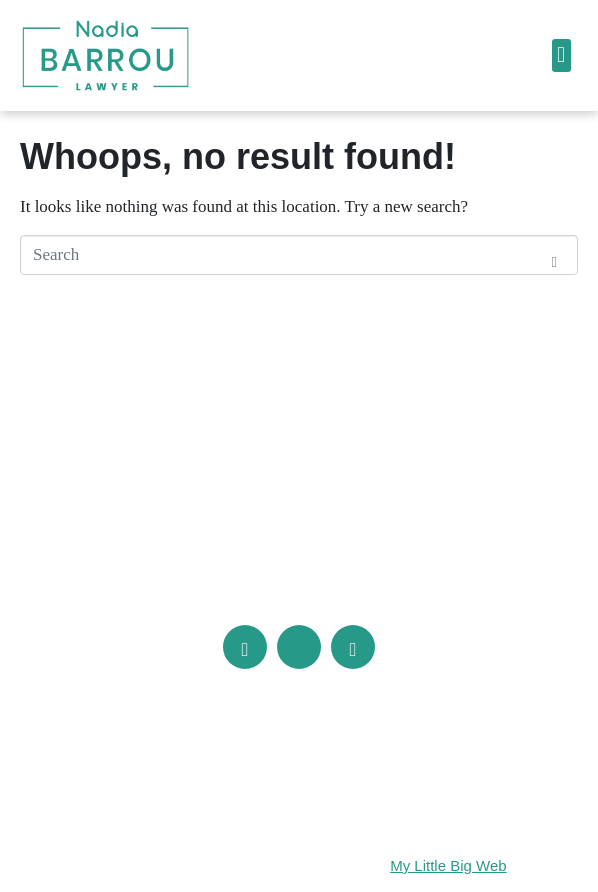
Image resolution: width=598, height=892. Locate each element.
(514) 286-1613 (206, 572)
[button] (561, 55)
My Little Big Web (448, 865)
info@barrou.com (378, 572)
